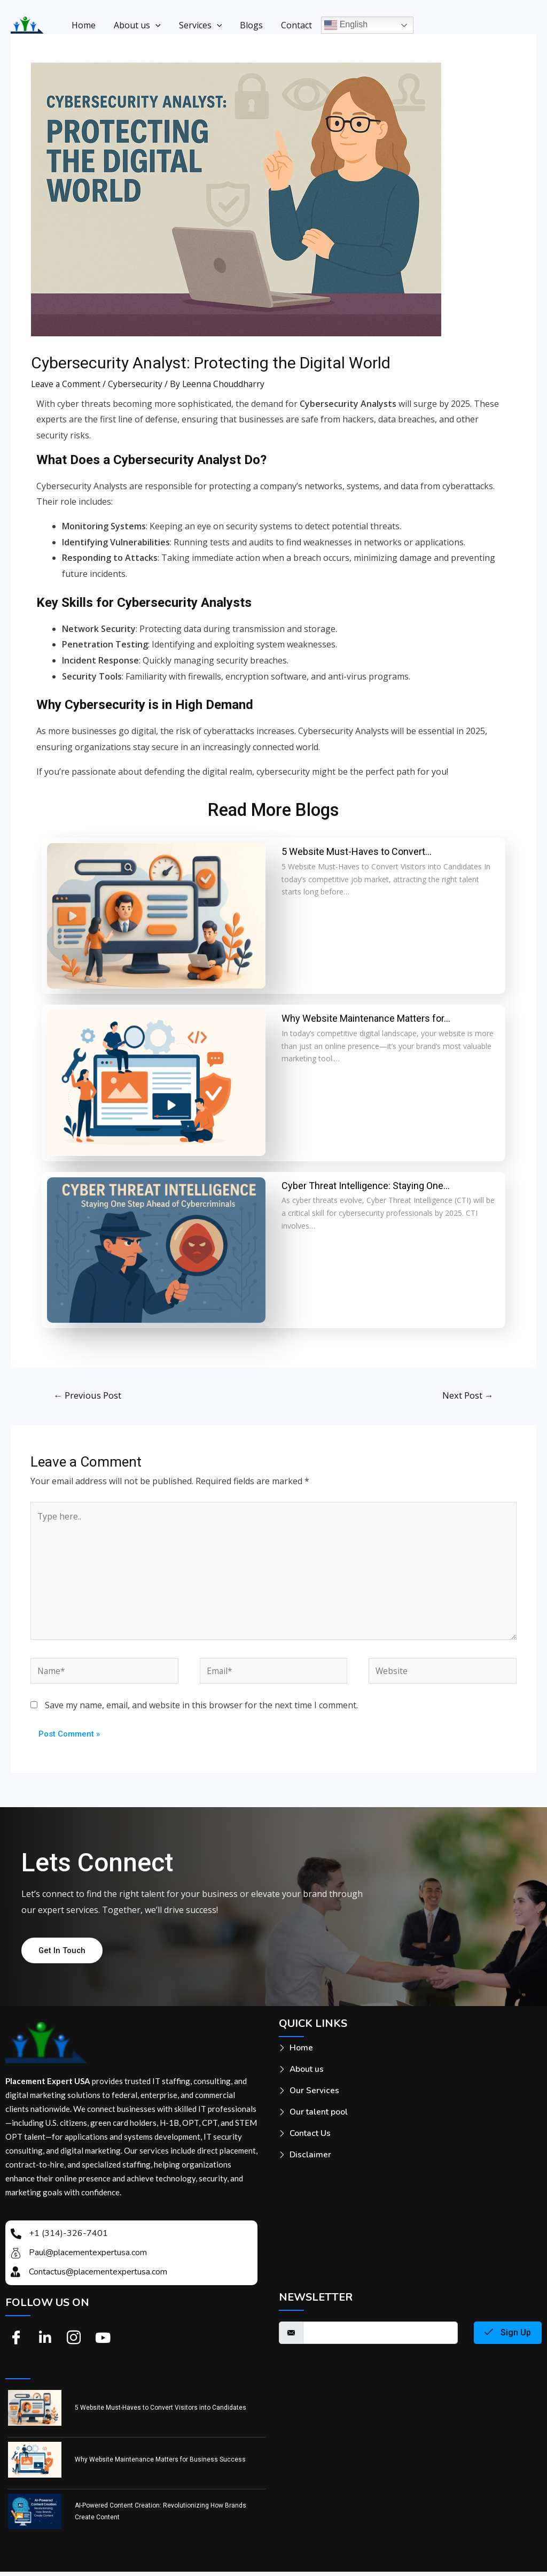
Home (83, 25)
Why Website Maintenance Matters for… (366, 1018)
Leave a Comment (67, 384)
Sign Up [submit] (508, 2337)
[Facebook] (16, 2342)
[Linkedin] (45, 2342)
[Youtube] (102, 2342)
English (340, 25)
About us (135, 25)
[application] (154, 25)
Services (198, 25)
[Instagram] (73, 2342)
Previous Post (88, 1395)
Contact (291, 25)
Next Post (467, 1395)
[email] (380, 2337)
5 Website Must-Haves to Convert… (357, 851)
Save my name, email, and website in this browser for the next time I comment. (201, 1709)
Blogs (247, 25)
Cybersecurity (137, 384)
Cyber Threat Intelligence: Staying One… (366, 1185)
